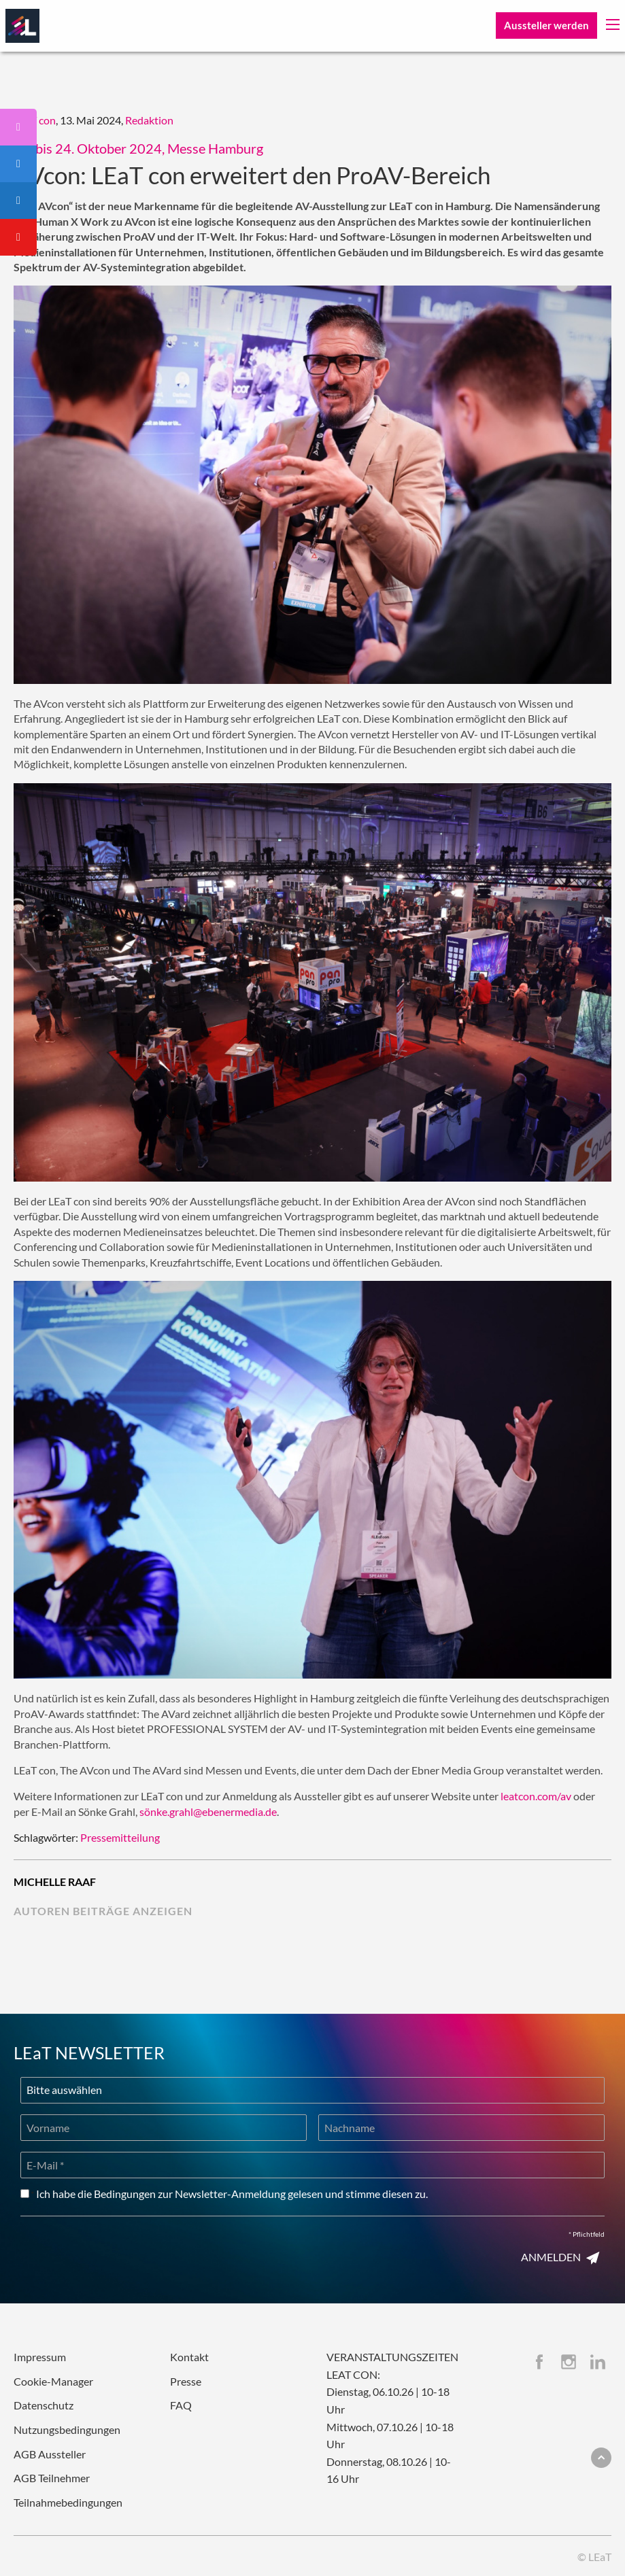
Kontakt (189, 2356)
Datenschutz (43, 2405)
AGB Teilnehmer (52, 2477)
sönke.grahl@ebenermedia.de (208, 1811)
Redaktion (149, 120)
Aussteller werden (546, 25)
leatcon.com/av (536, 1795)
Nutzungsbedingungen (67, 2429)
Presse (185, 2381)
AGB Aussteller (50, 2454)
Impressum (40, 2356)
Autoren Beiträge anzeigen (103, 1910)
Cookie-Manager (53, 2381)
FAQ (181, 2405)
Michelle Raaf (55, 1881)
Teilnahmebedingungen (68, 2502)
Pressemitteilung (120, 1837)
